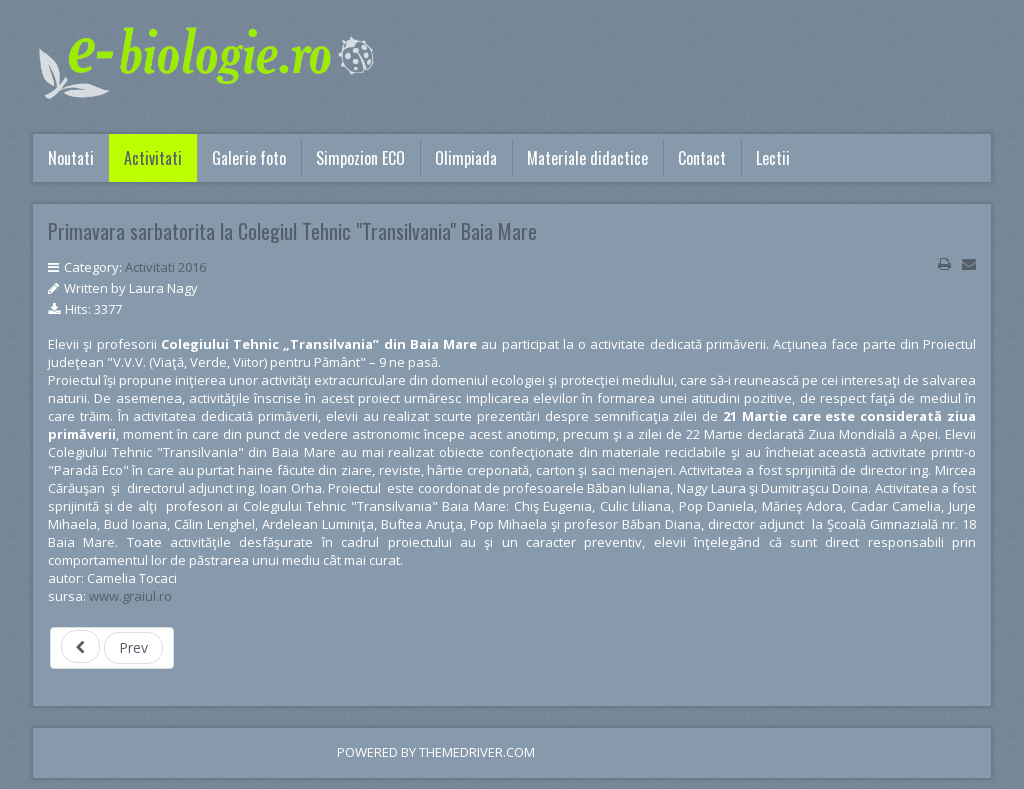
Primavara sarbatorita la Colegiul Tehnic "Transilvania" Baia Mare (292, 231)
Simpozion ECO (360, 158)
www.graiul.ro (130, 596)
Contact (702, 158)
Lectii (773, 158)
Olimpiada (466, 158)
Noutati (71, 158)
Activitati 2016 (165, 267)
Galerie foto (249, 158)
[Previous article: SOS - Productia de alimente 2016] (112, 648)
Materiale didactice (587, 158)
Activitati (153, 158)
